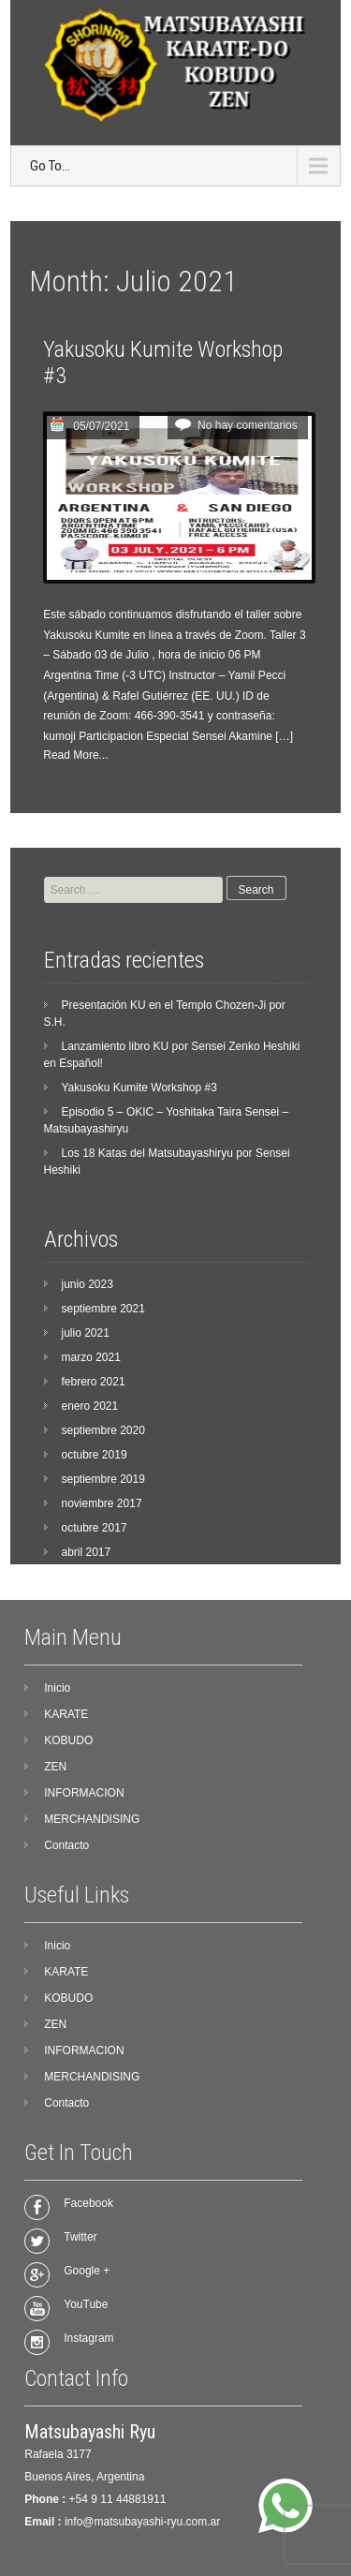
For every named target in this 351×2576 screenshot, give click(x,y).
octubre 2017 (94, 1527)
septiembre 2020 (103, 1430)
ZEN (55, 1766)
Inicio (57, 1688)
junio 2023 (87, 1284)
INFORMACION (84, 1792)
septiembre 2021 (103, 1308)
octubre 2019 (94, 1454)
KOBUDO (68, 1740)
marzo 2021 (91, 1357)
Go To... (50, 165)
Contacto (66, 1845)
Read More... (75, 755)
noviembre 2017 (102, 1503)
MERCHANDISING (91, 1819)
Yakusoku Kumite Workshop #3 (139, 1087)
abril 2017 (86, 1552)
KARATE (66, 1714)
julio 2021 (86, 1333)
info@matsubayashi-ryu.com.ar (142, 2521)
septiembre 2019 (103, 1479)
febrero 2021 (93, 1381)
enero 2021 (90, 1406)
